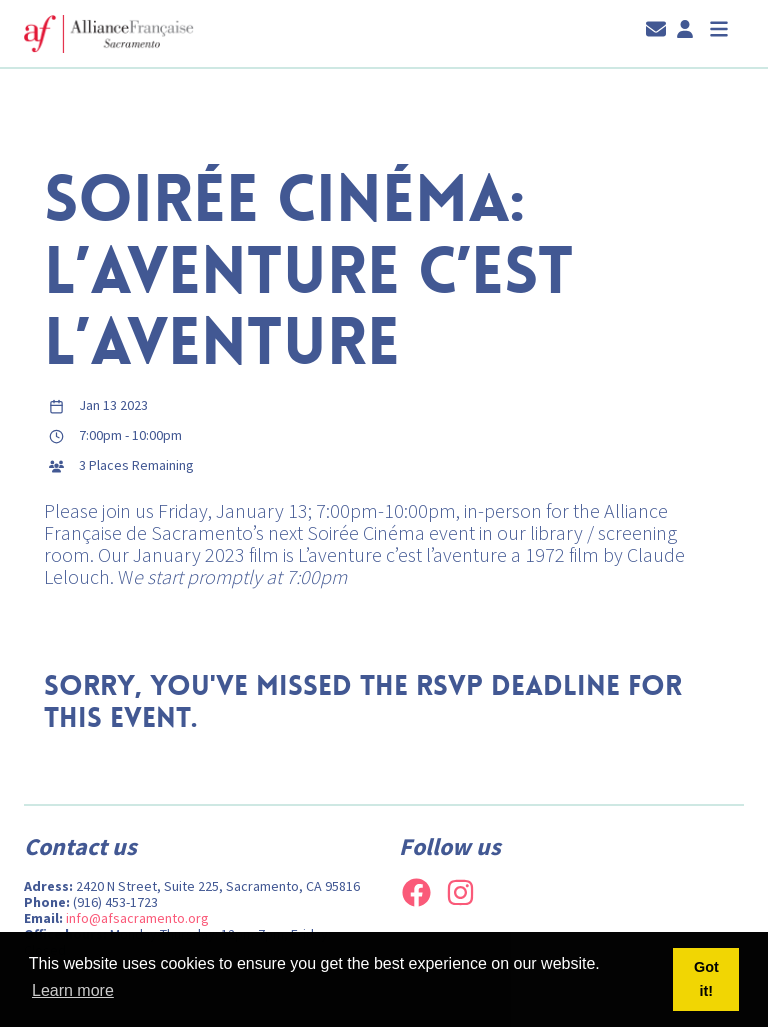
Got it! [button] (706, 979)
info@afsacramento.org (137, 918)
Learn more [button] (73, 990)
